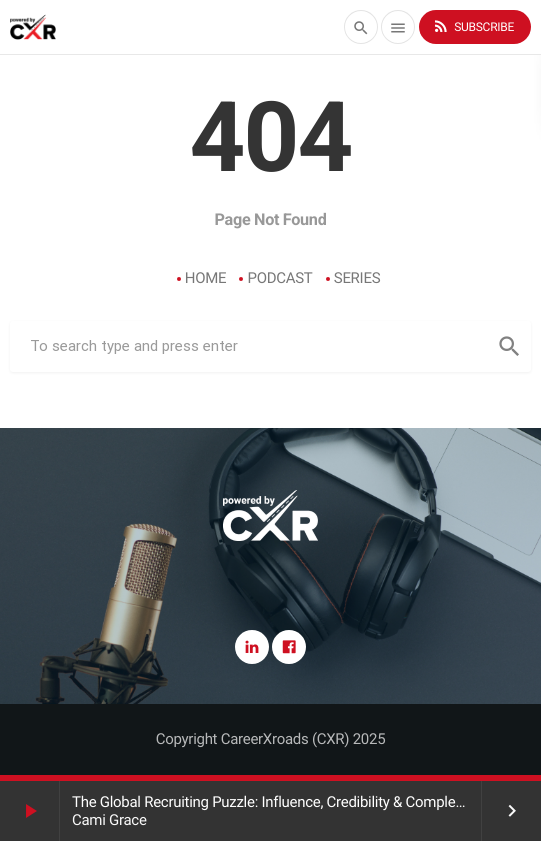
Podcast (279, 278)
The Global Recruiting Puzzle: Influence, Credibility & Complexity (274, 802)
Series (357, 278)
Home (206, 278)
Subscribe (473, 26)
